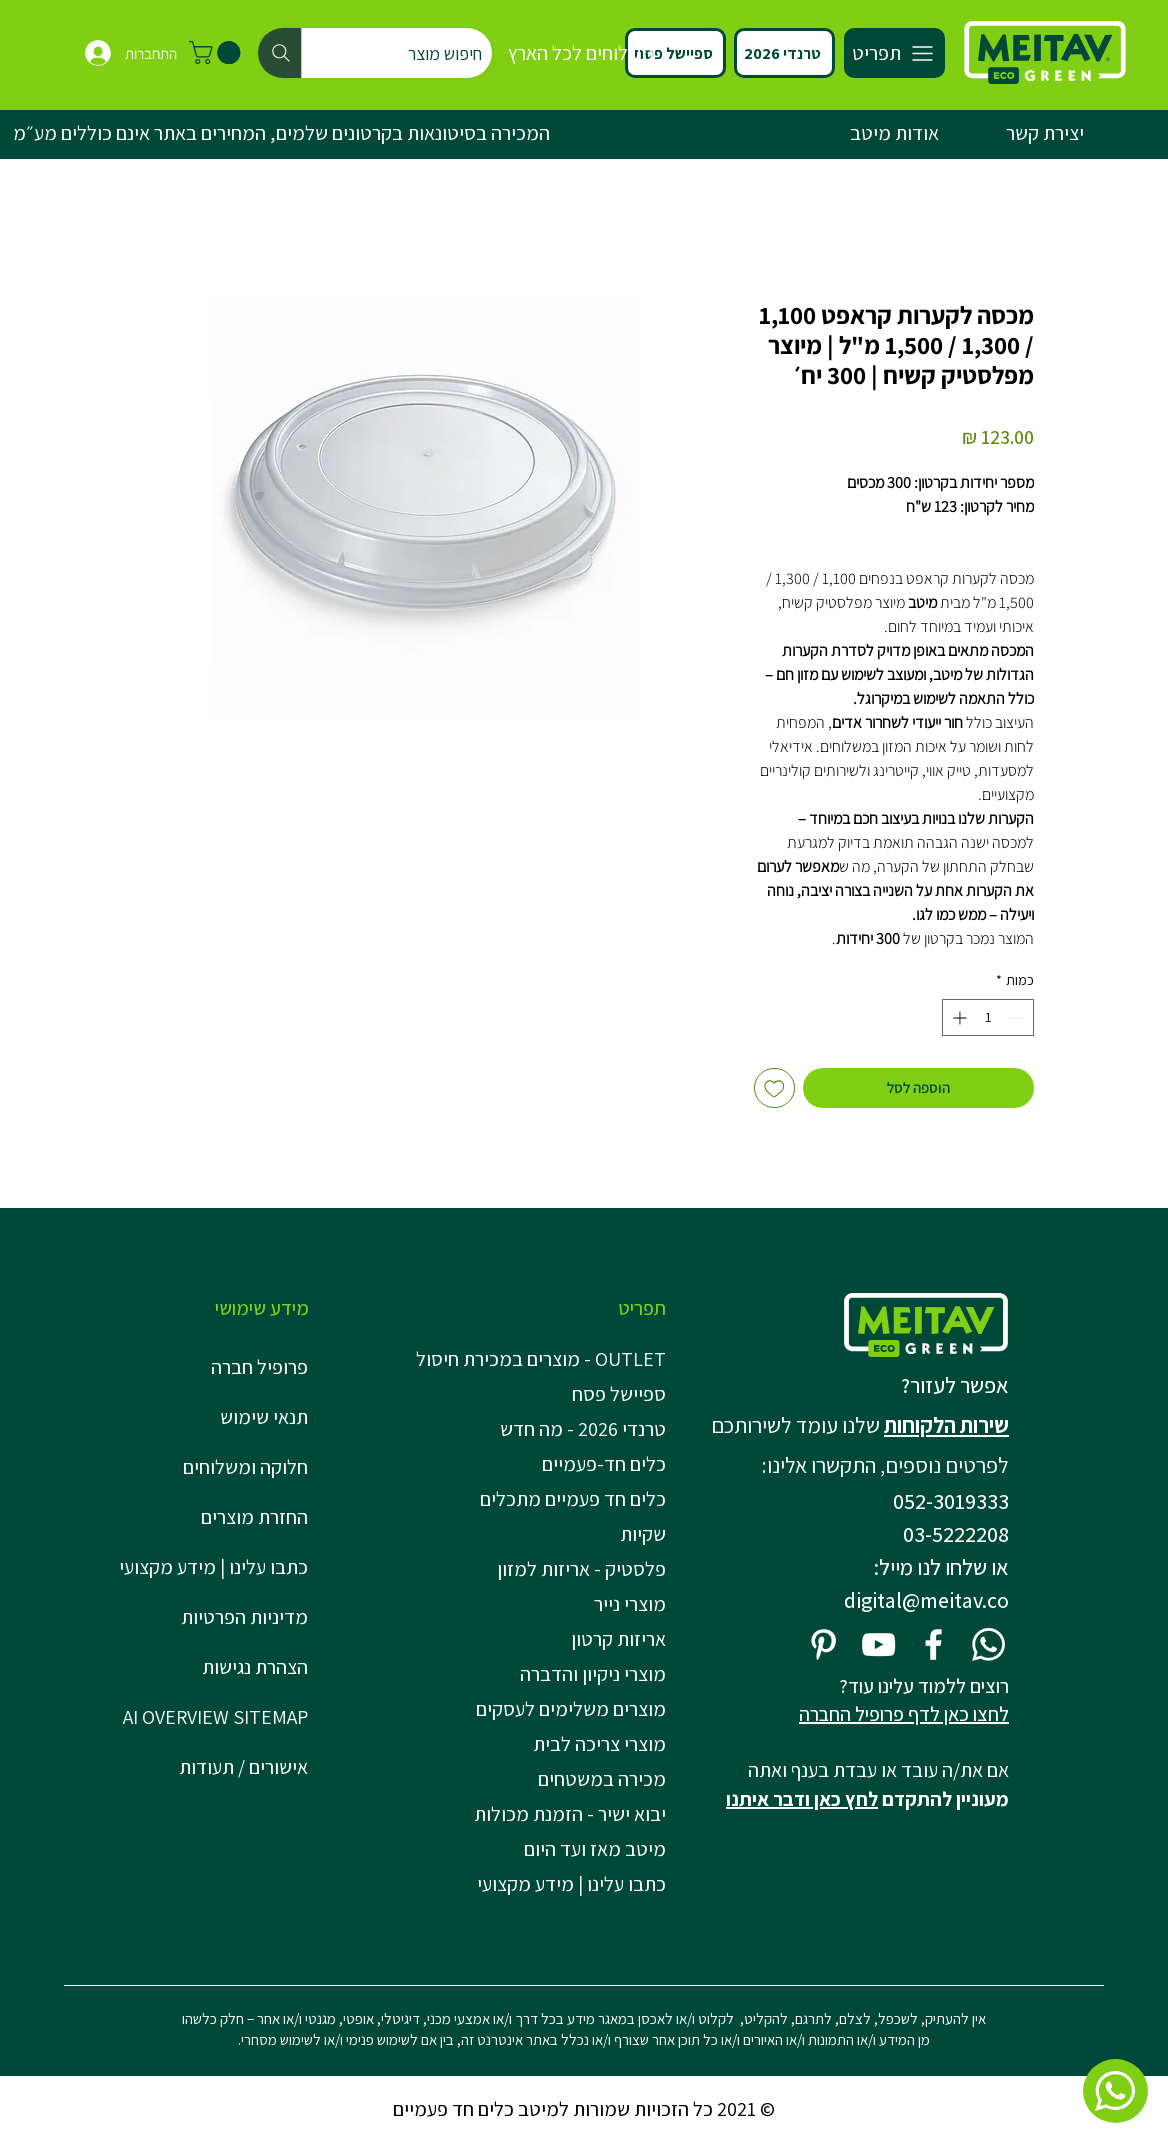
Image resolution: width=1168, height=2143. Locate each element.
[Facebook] (933, 1644)
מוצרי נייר (630, 1604)
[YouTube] (878, 1644)
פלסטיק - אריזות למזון (581, 1569)
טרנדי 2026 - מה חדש (583, 1429)
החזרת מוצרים (254, 1517)
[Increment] (957, 1017)
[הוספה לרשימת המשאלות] (774, 1088)
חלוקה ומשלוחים (245, 1467)
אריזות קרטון (618, 1639)
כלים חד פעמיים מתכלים (573, 1499)
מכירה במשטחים (602, 1779)
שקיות (643, 1534)
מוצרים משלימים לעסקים (571, 1709)
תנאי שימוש (264, 1417)
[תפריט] (894, 53)
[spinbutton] (988, 1017)
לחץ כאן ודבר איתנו (802, 1799)
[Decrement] (1018, 1017)
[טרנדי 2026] (784, 53)
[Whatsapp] (988, 1644)
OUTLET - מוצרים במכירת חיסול (546, 1359)
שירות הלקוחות (946, 1425)
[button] (217, 52)
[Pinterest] (823, 1644)
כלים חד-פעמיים (604, 1464)
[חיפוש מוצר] (375, 53)
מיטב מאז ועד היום (595, 1849)
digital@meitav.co (926, 1600)
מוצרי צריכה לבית (599, 1744)
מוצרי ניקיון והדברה (593, 1674)
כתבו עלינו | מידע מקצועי (213, 1567)
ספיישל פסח (619, 1394)
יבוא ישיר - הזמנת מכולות (570, 1814)
